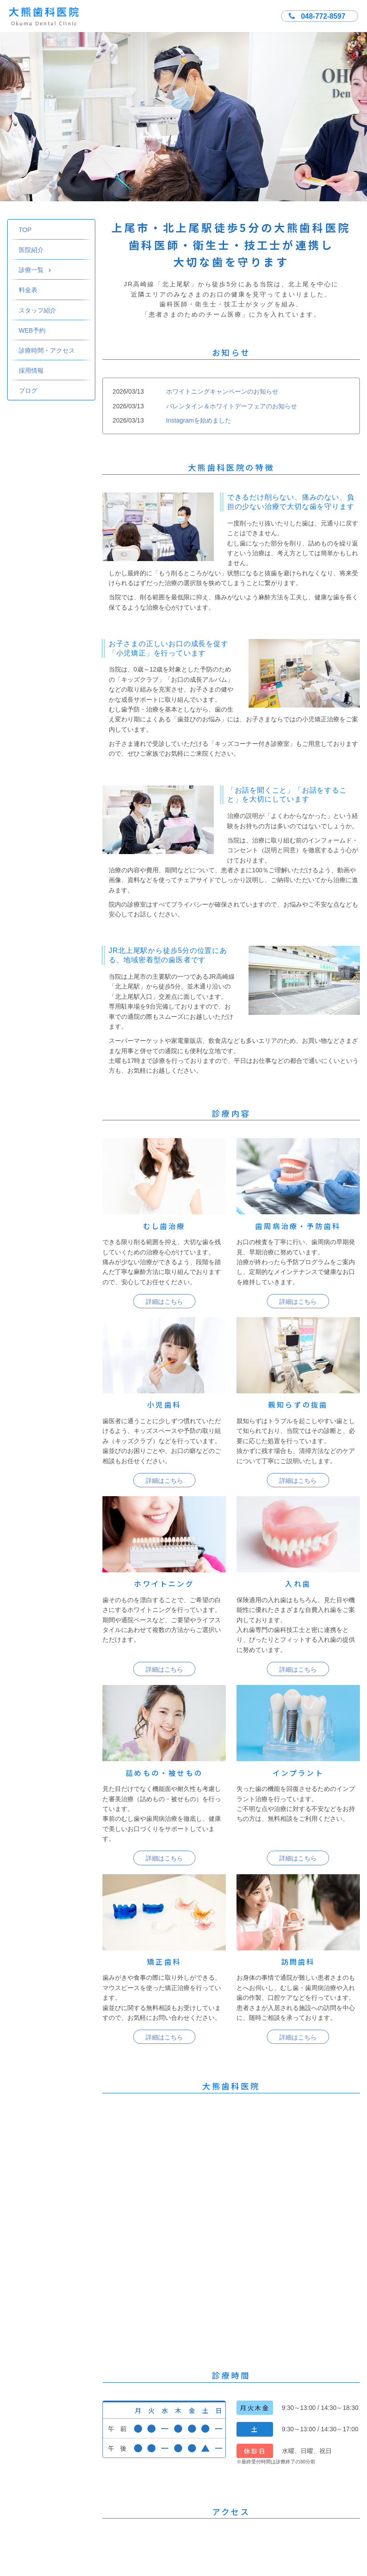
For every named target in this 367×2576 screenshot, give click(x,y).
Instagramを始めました (198, 420)
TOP (25, 229)
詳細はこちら (164, 1301)
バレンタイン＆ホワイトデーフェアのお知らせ (231, 406)
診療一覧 (35, 269)
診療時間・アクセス (47, 350)
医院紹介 (31, 249)
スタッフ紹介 (37, 310)
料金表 (28, 289)
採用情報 (31, 370)
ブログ (28, 390)
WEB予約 (32, 330)
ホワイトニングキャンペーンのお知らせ (222, 391)
